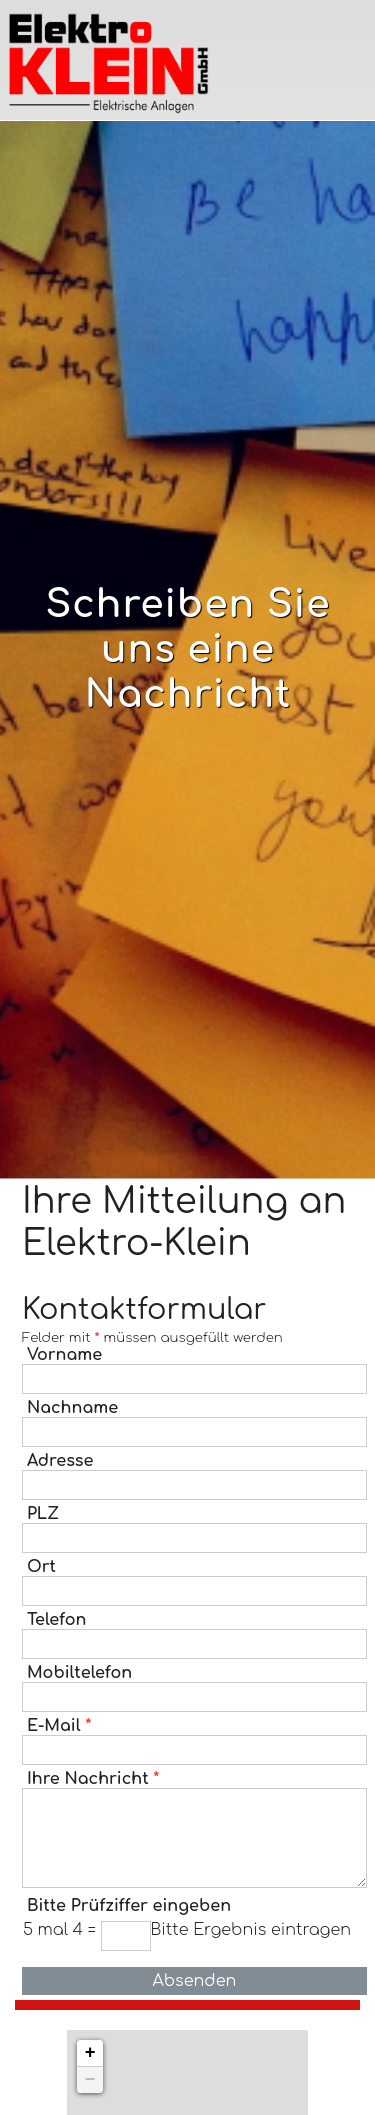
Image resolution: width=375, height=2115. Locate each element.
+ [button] (90, 2053)
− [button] (90, 2080)
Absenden (194, 1981)
